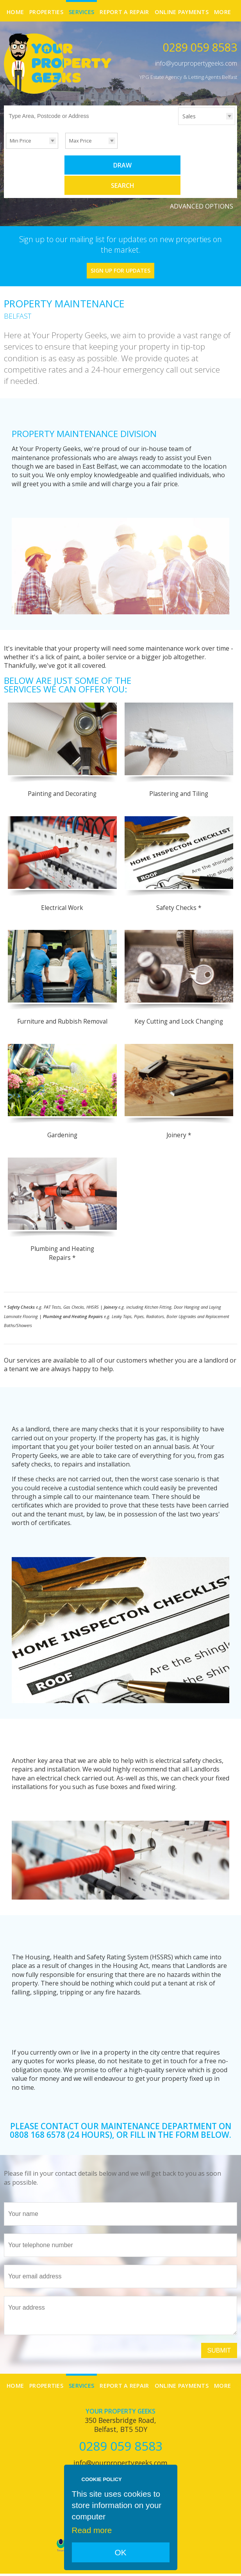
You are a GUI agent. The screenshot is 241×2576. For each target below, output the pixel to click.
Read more (92, 2530)
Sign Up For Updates (120, 249)
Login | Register (216, 2564)
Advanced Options (201, 184)
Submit (219, 2329)
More (222, 12)
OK (120, 2552)
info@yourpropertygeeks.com (196, 63)
